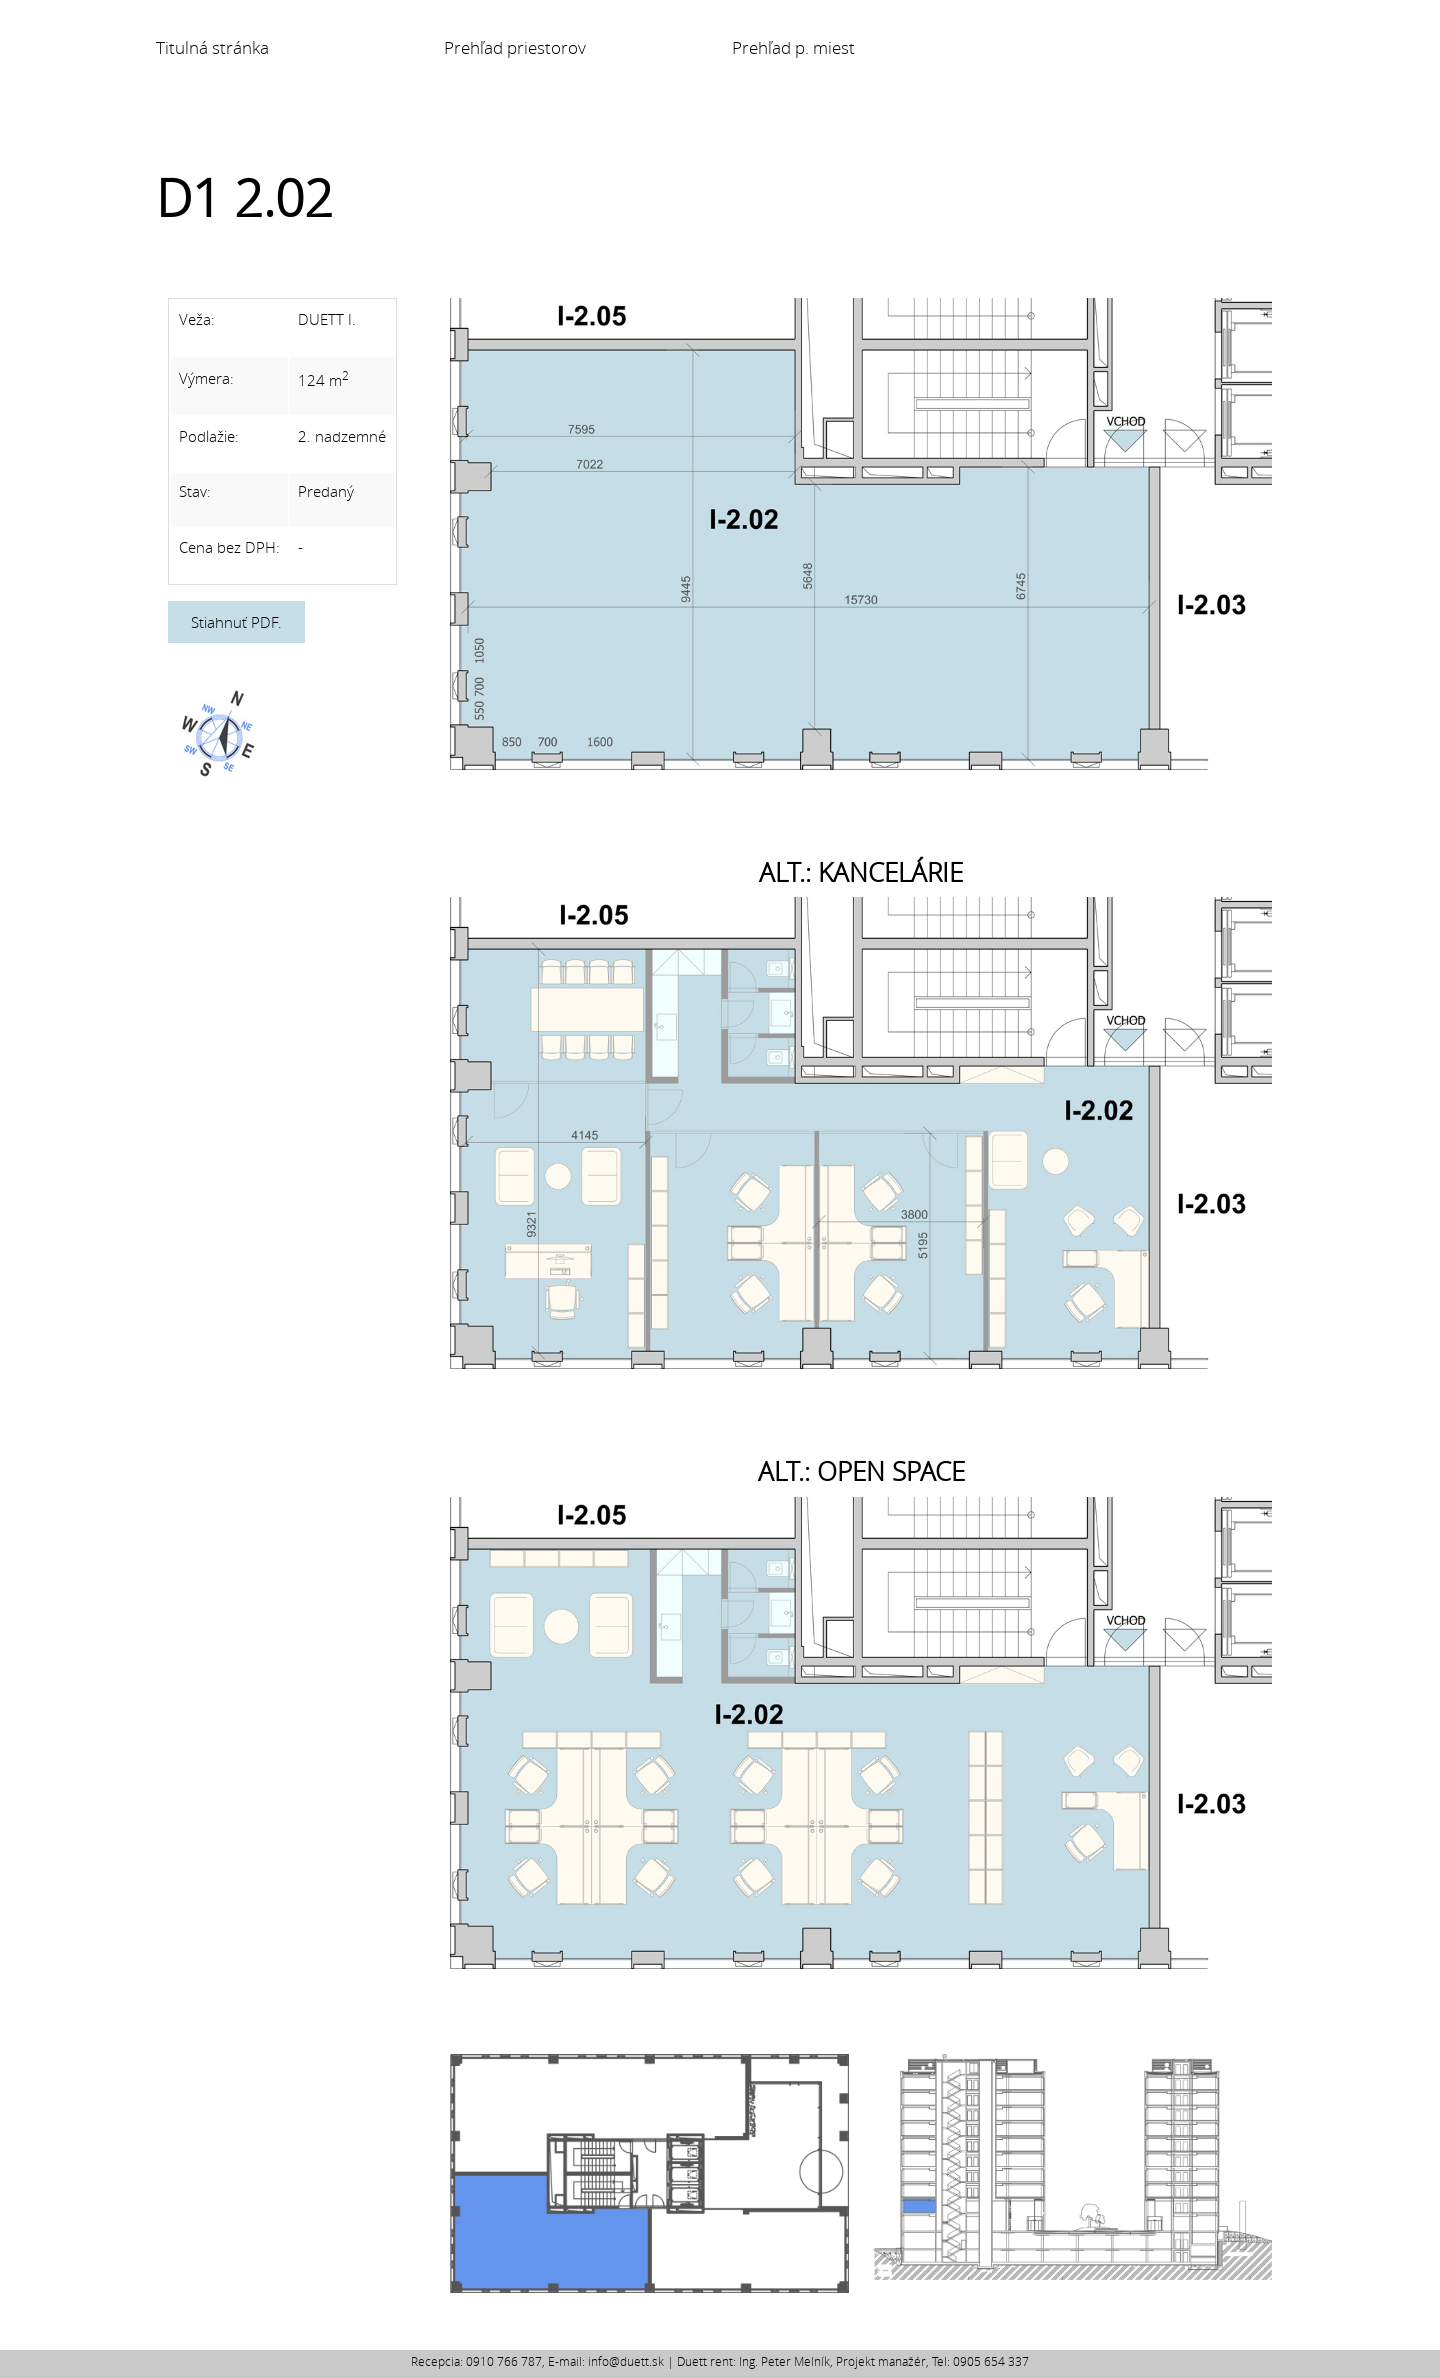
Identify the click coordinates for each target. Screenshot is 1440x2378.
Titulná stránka (212, 48)
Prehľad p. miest (793, 48)
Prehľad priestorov (515, 48)
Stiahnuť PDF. (236, 622)
